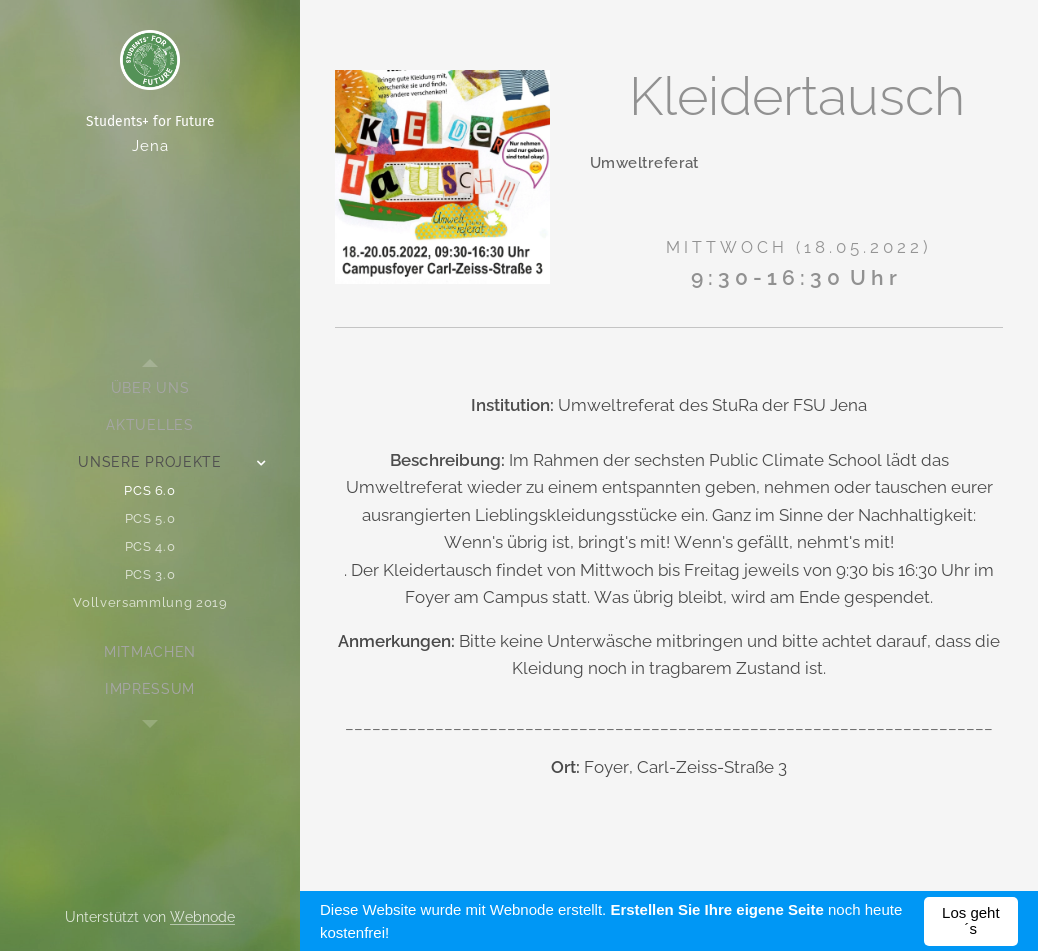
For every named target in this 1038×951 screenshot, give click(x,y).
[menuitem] (150, 388)
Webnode (202, 917)
